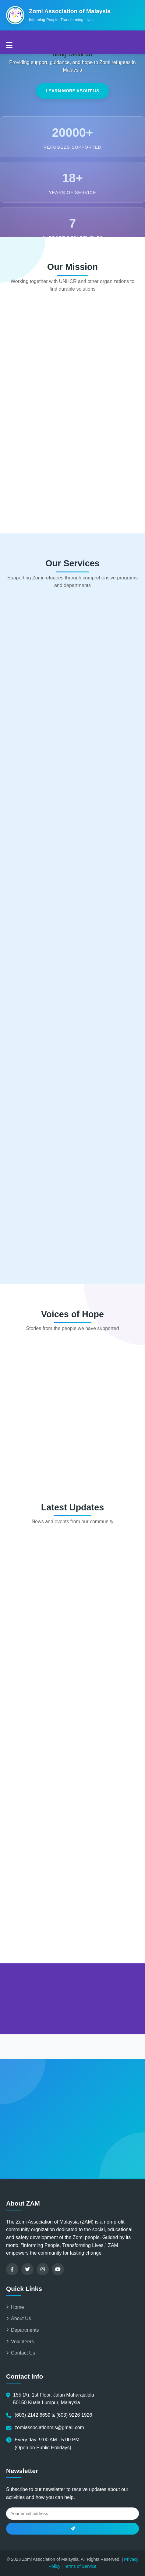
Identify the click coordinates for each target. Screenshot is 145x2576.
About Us (18, 2318)
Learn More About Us (72, 91)
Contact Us (20, 2352)
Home (15, 2307)
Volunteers (20, 2341)
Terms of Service (80, 2566)
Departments (22, 2330)
